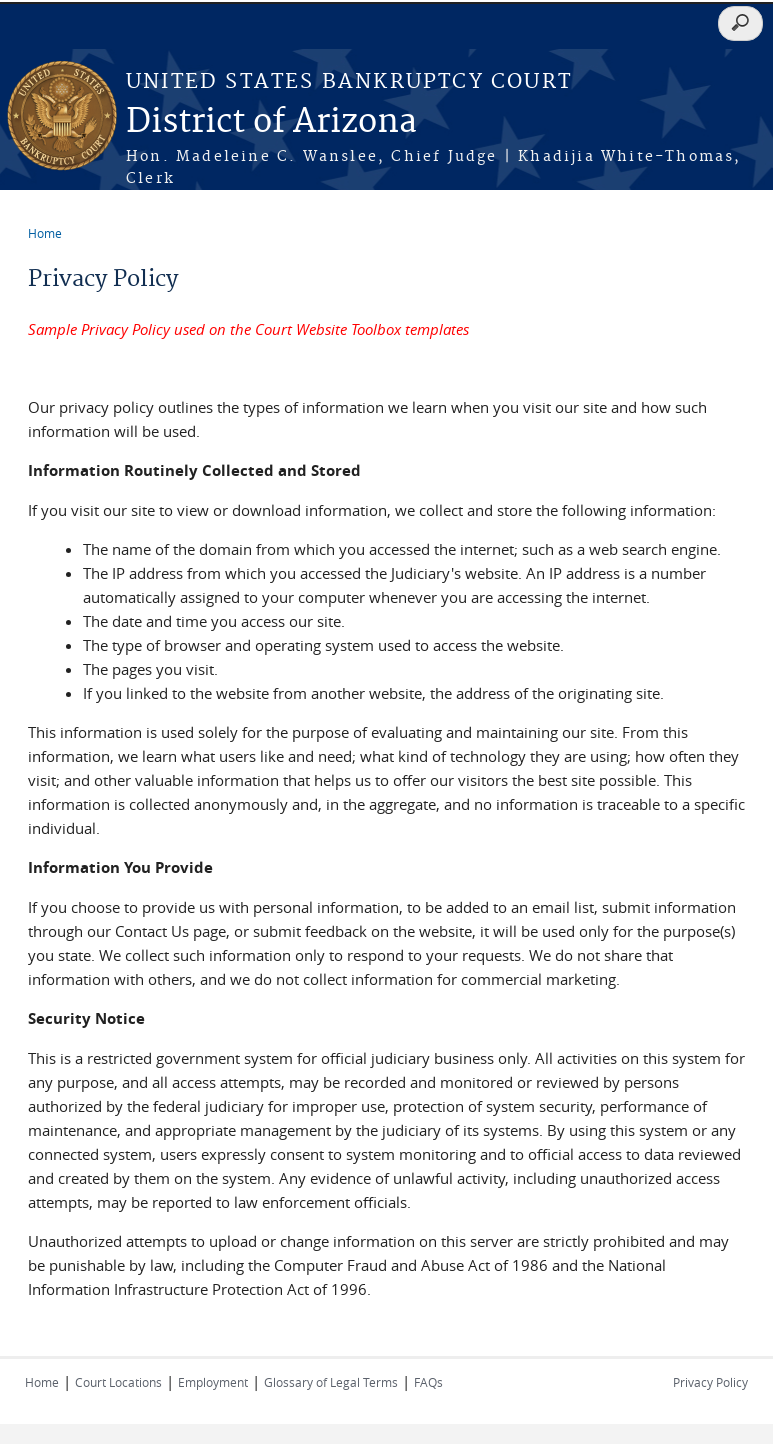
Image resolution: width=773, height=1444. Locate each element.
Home (45, 233)
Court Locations (118, 1382)
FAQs (428, 1382)
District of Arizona (271, 122)
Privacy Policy (710, 1382)
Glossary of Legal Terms (331, 1382)
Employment (213, 1382)
